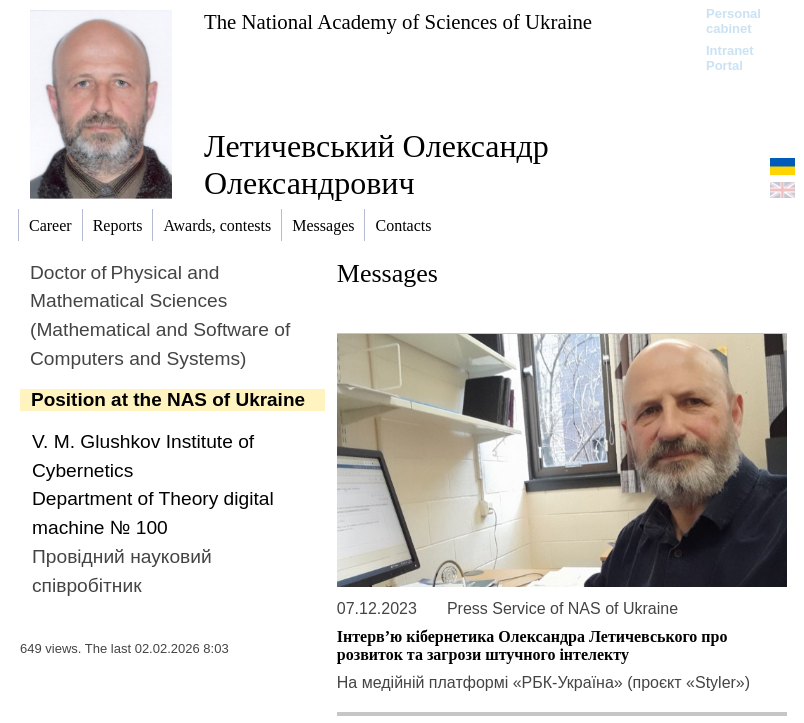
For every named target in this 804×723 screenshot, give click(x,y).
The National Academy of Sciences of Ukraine (398, 21)
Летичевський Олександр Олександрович (376, 164)
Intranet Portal (730, 58)
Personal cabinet (733, 21)
